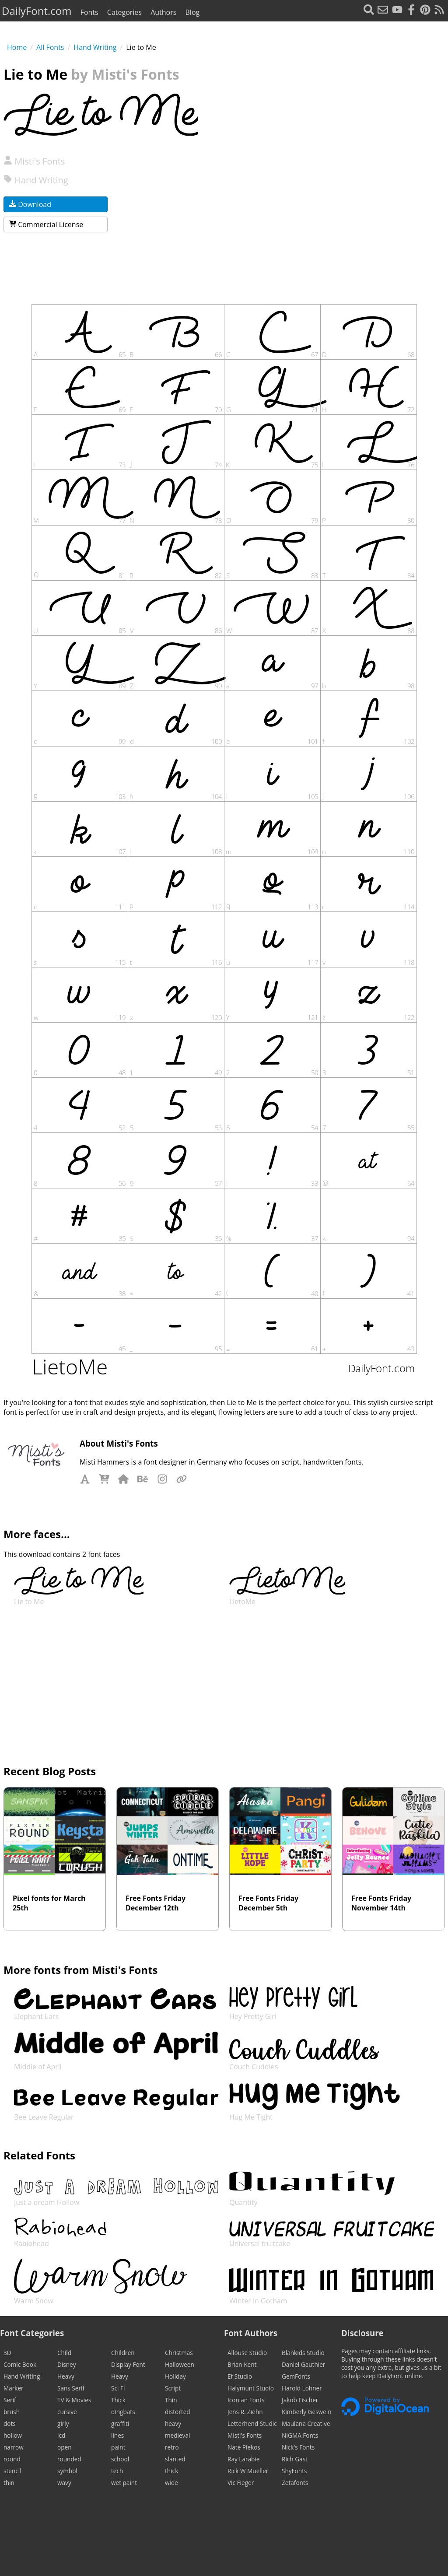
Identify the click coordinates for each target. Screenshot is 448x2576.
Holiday (175, 2376)
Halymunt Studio (251, 2388)
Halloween (179, 2364)
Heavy (65, 2376)
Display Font (128, 2364)
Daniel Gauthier (303, 2364)
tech (117, 2471)
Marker (14, 2388)
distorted (177, 2412)
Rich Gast (295, 2459)
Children (123, 2352)
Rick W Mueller (248, 2471)
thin (9, 2482)
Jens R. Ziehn (245, 2412)
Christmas (179, 2352)
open (64, 2447)
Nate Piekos (244, 2447)
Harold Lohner (302, 2388)
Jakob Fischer (300, 2400)
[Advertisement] (322, 209)
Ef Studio (240, 2376)
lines (117, 2435)
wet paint (124, 2482)
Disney (66, 2364)
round (12, 2459)
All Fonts (50, 47)
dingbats (123, 2412)
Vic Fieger (241, 2482)
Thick (118, 2400)
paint (118, 2447)
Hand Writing (95, 47)
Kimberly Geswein (306, 2412)
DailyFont (36, 11)
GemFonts (296, 2376)
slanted (175, 2459)
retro (172, 2447)
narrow (14, 2447)
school (120, 2459)
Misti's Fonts (34, 161)
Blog (193, 12)
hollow (13, 2435)
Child (64, 2352)
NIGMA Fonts (300, 2435)
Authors (163, 12)
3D (7, 2352)
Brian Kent (242, 2364)
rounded (69, 2459)
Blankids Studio (303, 2352)
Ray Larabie (243, 2459)
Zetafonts (295, 2482)
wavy (64, 2482)
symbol (67, 2471)
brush (12, 2412)
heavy (173, 2423)
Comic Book (20, 2364)
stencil (12, 2471)
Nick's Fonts (298, 2447)
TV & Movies (74, 2400)
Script (173, 2388)
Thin (171, 2400)
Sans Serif (70, 2388)
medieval (177, 2435)
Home (17, 47)
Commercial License (46, 224)
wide (171, 2482)
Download (30, 204)
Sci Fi (118, 2388)
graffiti (120, 2423)
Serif (10, 2400)
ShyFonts (294, 2471)
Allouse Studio (247, 2352)
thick (171, 2471)
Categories (124, 12)
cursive (67, 2412)
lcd (61, 2435)
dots (10, 2423)
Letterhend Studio (252, 2423)
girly (63, 2423)
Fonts (89, 12)
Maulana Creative (306, 2423)
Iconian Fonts (246, 2400)
